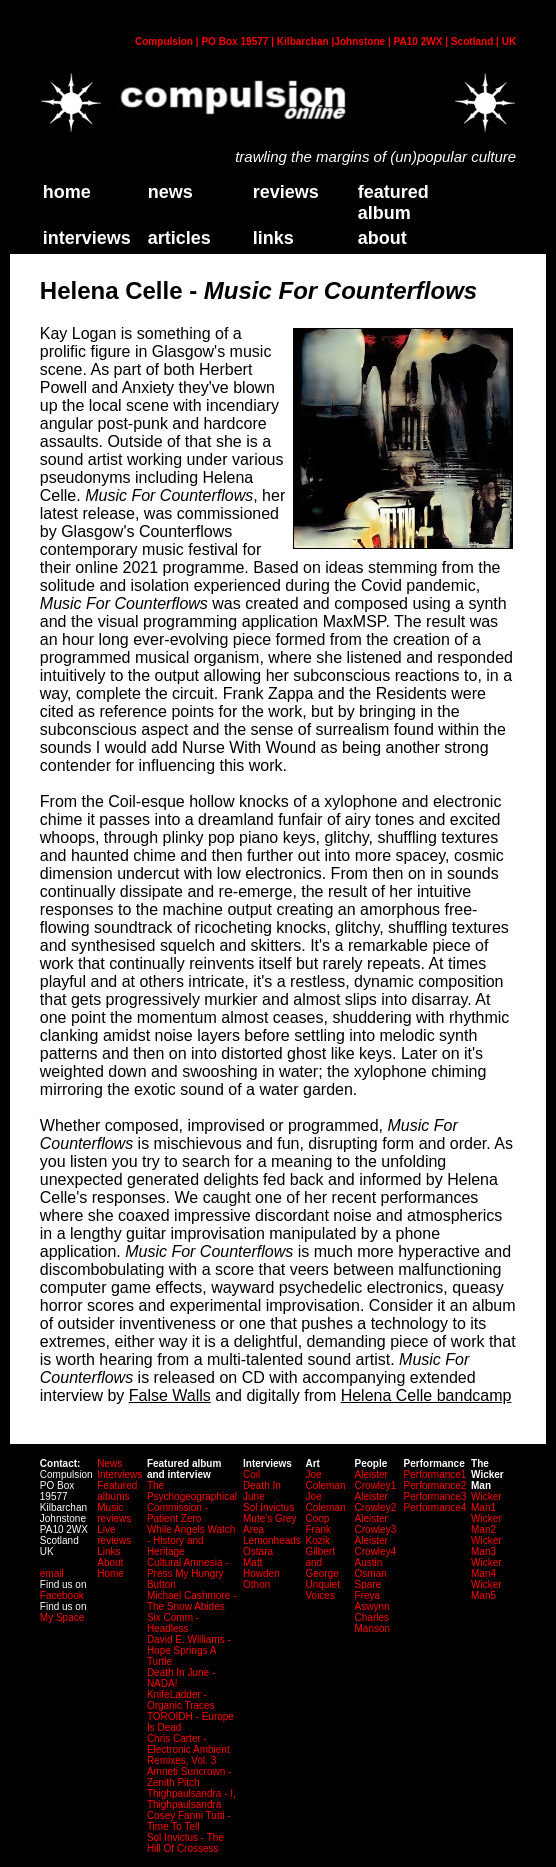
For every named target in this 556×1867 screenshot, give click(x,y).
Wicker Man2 (486, 1524)
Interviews (87, 238)
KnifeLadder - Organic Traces (181, 1700)
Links (108, 1551)
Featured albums (117, 1491)
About (110, 1562)
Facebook (62, 1595)
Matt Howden (261, 1568)
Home (110, 1573)
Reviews (286, 192)
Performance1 (435, 1474)
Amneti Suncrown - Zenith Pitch (189, 1777)
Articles (179, 238)
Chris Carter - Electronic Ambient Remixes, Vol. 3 (188, 1749)
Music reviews (114, 1513)
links (273, 238)
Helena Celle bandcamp (426, 1395)
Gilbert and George (321, 1562)
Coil (251, 1474)
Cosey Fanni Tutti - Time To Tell (189, 1821)
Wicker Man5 (486, 1590)
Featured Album (393, 202)
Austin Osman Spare (371, 1573)
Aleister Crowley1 (376, 1480)
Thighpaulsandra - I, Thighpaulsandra (191, 1799)
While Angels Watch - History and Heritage (191, 1540)
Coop (317, 1518)
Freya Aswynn (372, 1601)
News (170, 192)
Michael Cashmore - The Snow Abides (191, 1601)
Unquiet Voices (322, 1590)
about (382, 238)
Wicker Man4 (486, 1568)
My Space (62, 1617)
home (67, 192)
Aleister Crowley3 (376, 1524)
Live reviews (114, 1535)
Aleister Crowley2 (376, 1502)
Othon (256, 1584)
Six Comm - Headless (173, 1623)
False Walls (170, 1395)
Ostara (258, 1551)
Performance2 (435, 1485)
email (52, 1573)
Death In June (262, 1491)
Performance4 (435, 1507)
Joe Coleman (325, 1480)
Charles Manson (373, 1623)
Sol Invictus (268, 1507)
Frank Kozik (318, 1535)
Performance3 (435, 1496)
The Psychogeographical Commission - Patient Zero (192, 1502)
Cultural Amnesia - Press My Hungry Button (188, 1573)
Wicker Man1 (486, 1502)
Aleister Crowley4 (376, 1546)
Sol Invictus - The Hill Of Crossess (185, 1843)
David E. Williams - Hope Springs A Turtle (189, 1650)
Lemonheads (272, 1540)
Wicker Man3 (486, 1546)
